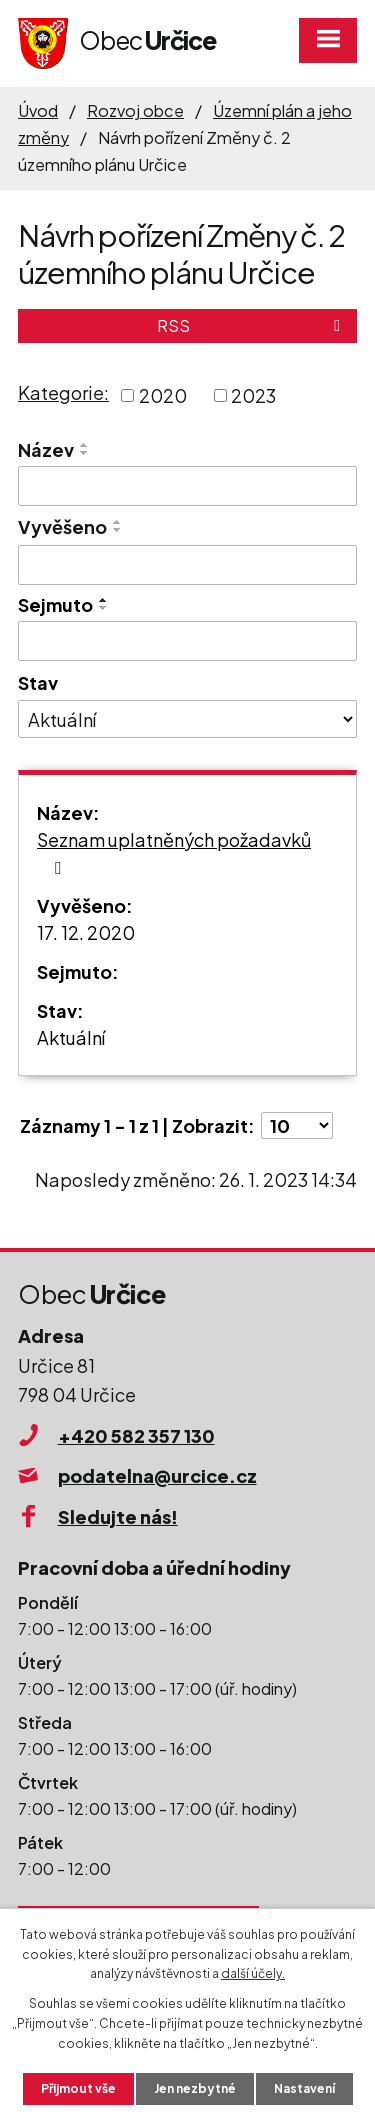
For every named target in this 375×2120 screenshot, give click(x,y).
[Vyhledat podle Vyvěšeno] (187, 565)
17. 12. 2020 (86, 932)
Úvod (38, 110)
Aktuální (71, 1037)
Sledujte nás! (118, 1516)
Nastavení (304, 2088)
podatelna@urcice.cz (157, 1475)
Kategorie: (63, 392)
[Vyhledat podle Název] (187, 486)
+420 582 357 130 (136, 1435)
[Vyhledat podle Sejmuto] (187, 641)
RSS (252, 325)
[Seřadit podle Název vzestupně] (85, 445)
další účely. (253, 1973)
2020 (163, 395)
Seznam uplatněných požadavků (174, 852)
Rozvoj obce (135, 110)
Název (46, 449)
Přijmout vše (78, 2088)
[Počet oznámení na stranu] (297, 1125)
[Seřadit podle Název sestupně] (85, 453)
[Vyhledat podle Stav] (187, 719)
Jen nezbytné (195, 2088)
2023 (253, 395)
